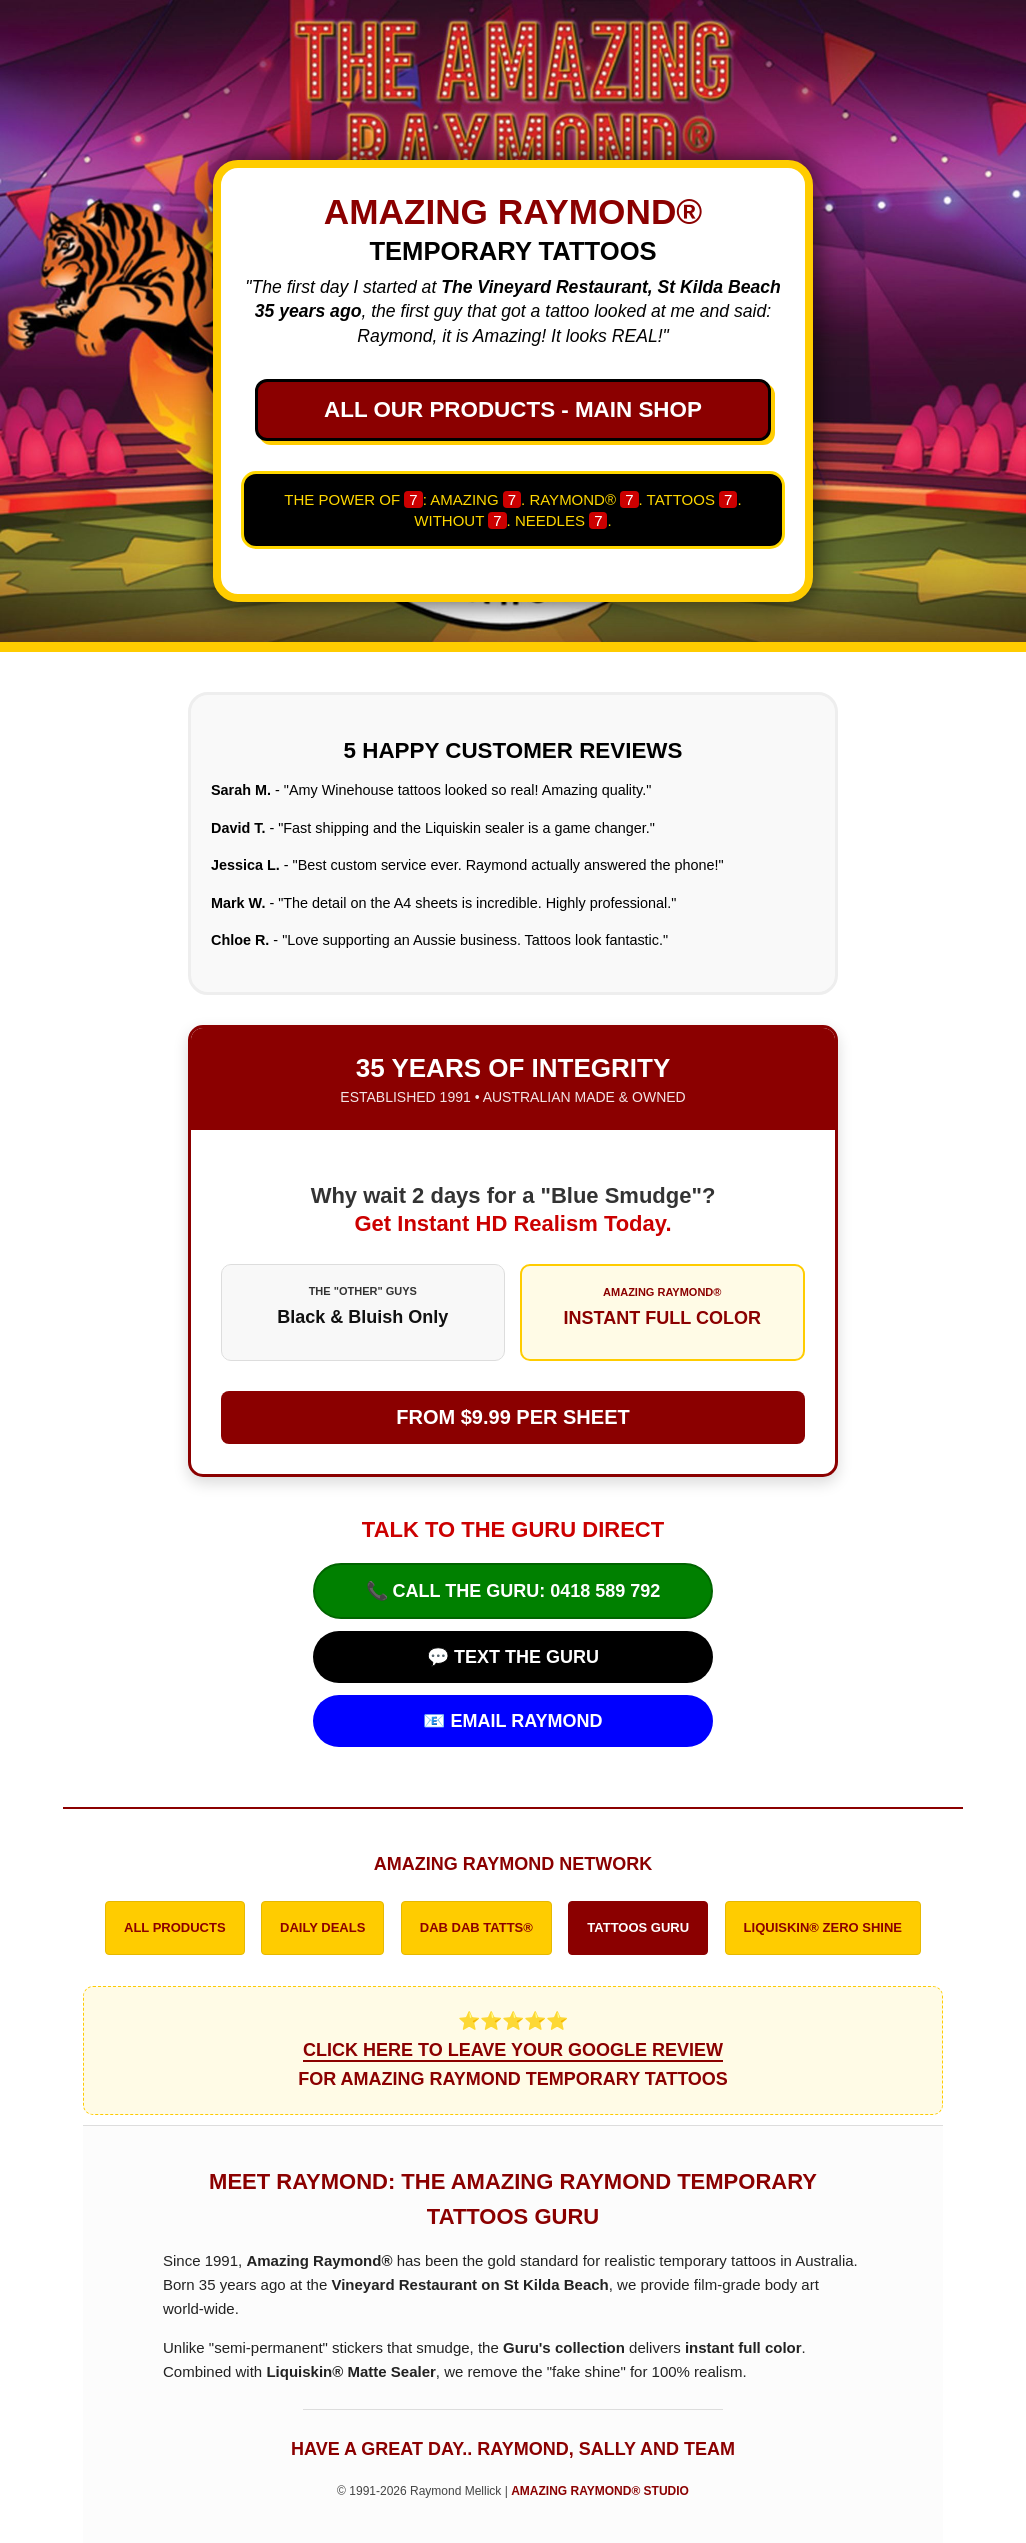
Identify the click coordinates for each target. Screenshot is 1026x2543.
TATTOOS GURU (638, 1927)
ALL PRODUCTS (175, 1927)
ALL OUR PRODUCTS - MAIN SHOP (513, 409)
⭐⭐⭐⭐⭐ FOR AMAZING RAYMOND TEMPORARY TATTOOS (513, 2050)
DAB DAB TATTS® (476, 1927)
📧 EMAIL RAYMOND (512, 1721)
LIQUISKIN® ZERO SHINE (823, 1927)
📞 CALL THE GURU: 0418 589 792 (513, 1591)
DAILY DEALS (322, 1927)
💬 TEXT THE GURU (513, 1657)
